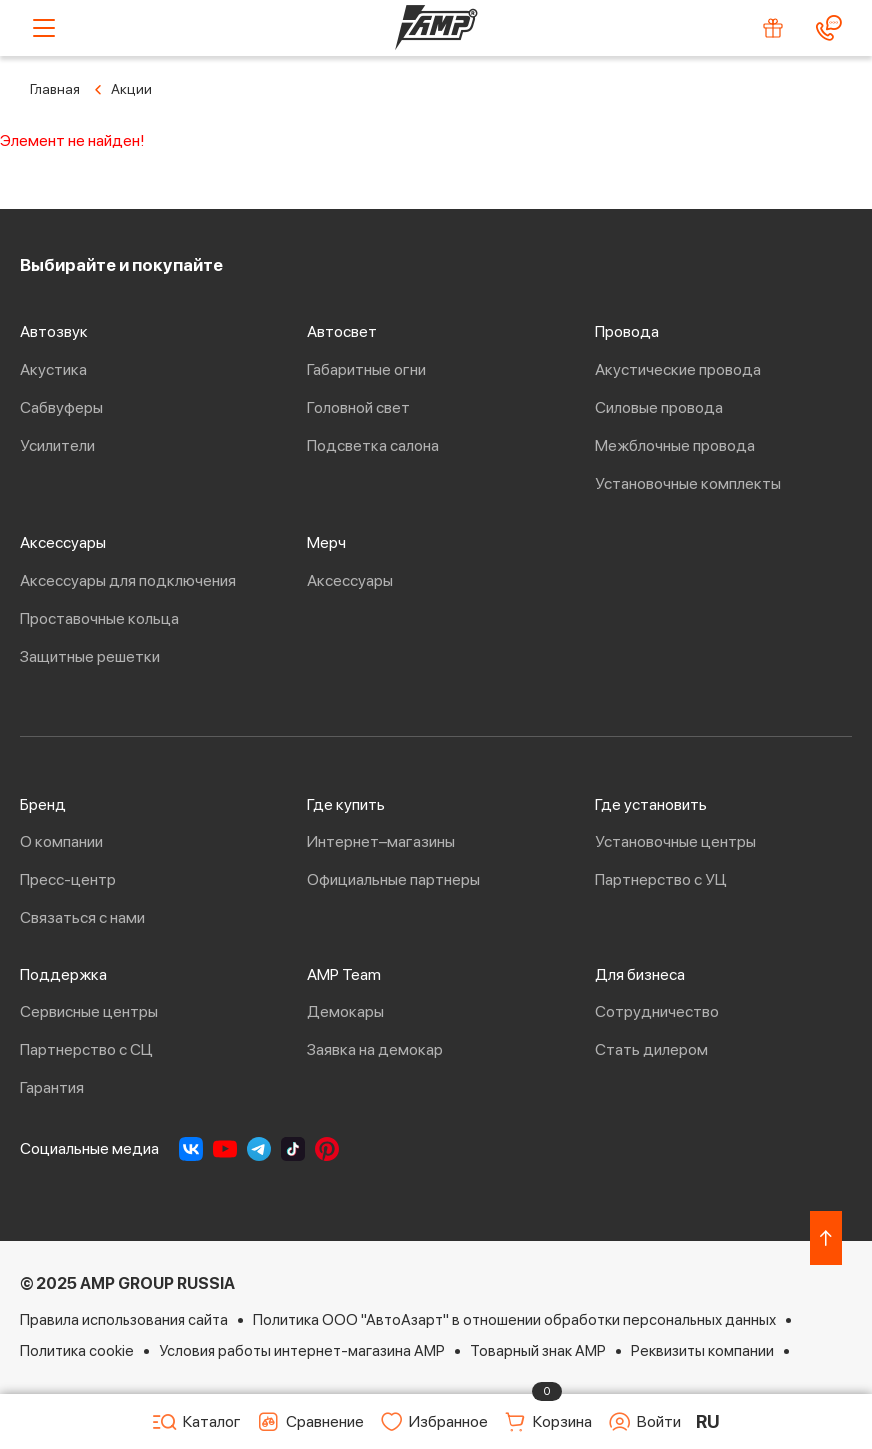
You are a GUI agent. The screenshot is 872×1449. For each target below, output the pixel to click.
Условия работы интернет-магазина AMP (302, 1351)
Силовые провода (659, 407)
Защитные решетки (90, 656)
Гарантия (52, 1087)
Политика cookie (77, 1351)
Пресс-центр (68, 879)
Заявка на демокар (375, 1049)
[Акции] (773, 28)
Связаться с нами (82, 917)
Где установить (651, 804)
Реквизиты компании (702, 1351)
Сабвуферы (61, 407)
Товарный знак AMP (538, 1351)
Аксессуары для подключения (128, 580)
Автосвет (342, 331)
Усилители (57, 445)
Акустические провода (678, 369)
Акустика (53, 369)
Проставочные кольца (99, 618)
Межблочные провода (675, 445)
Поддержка (63, 974)
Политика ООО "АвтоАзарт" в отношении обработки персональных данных (514, 1320)
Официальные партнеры (393, 879)
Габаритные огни (366, 369)
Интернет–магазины (381, 841)
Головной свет (358, 407)
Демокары (345, 1011)
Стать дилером (651, 1049)
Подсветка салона (373, 445)
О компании (61, 841)
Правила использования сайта (124, 1320)
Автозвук (54, 331)
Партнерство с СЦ (86, 1049)
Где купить (346, 804)
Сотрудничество (657, 1011)
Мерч (326, 542)
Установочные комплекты (688, 483)
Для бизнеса (640, 974)
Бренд (43, 804)
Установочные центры (675, 841)
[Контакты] (829, 28)
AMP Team (344, 974)
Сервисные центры (89, 1011)
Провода (627, 331)
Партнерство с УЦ (661, 879)
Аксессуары (63, 542)
